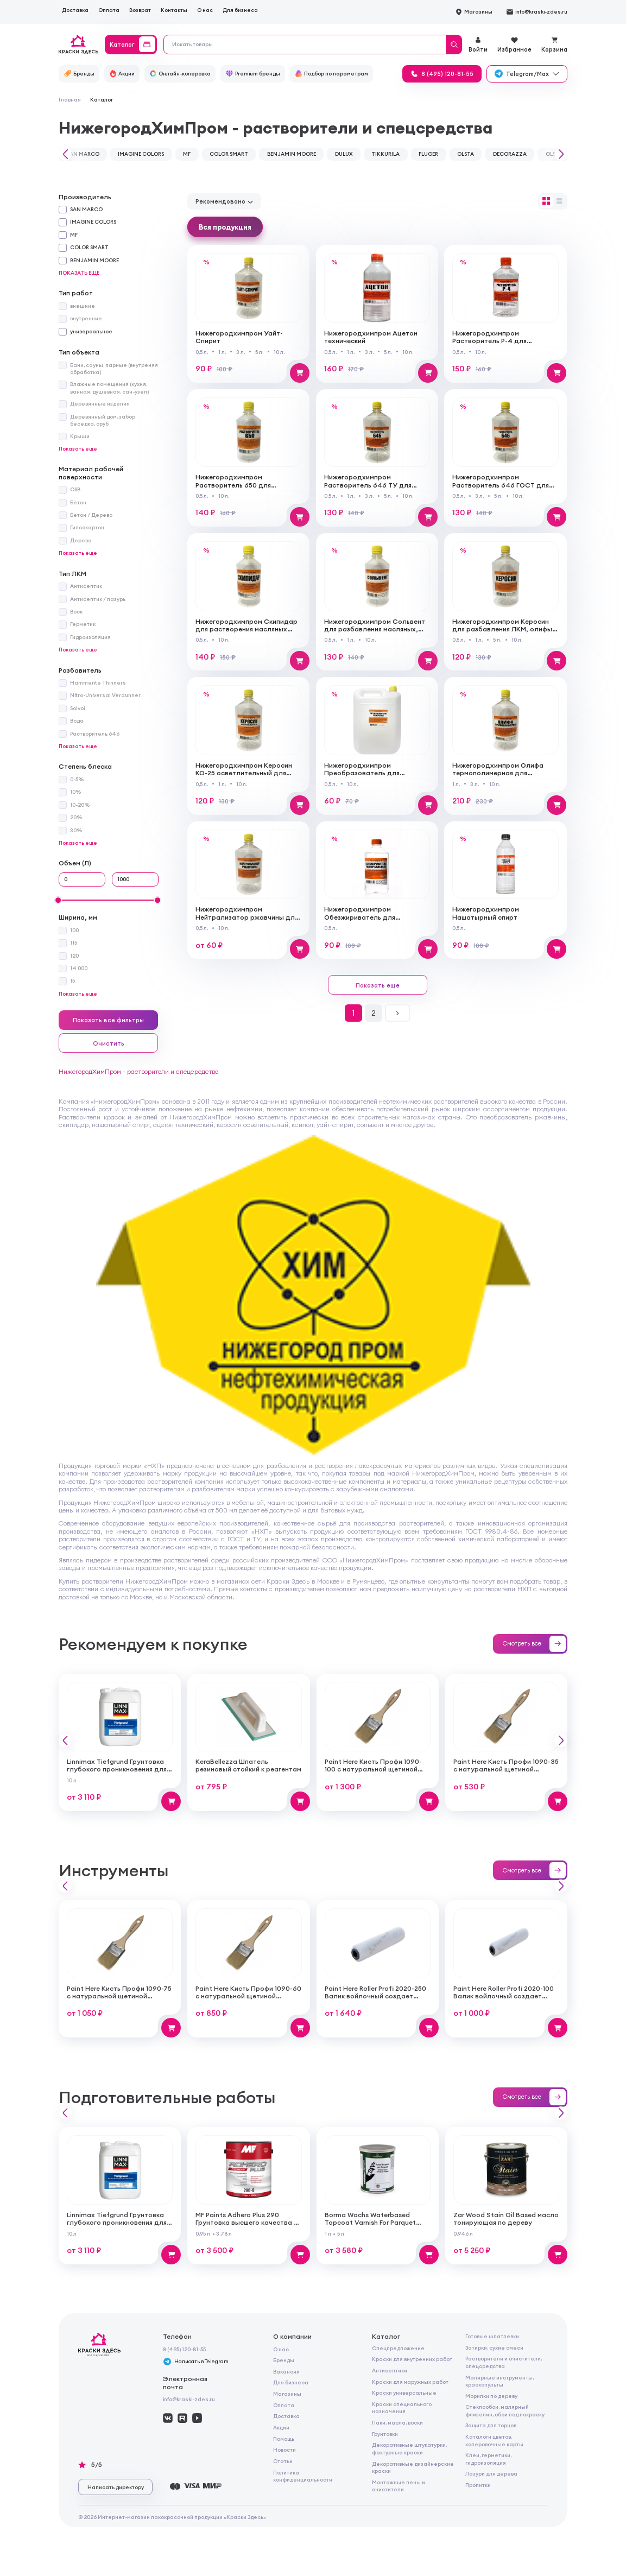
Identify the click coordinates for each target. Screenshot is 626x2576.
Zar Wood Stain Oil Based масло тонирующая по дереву (506, 2218)
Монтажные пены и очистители (398, 2486)
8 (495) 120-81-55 (184, 2349)
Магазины (287, 2393)
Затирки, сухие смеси (494, 2347)
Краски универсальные (404, 2392)
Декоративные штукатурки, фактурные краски (409, 2448)
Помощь (283, 2438)
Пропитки (478, 2485)
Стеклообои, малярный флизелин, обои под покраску (505, 2410)
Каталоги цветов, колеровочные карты (494, 2440)
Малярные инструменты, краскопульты (499, 2381)
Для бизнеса (240, 10)
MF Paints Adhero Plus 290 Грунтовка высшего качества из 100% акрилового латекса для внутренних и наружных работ (248, 2226)
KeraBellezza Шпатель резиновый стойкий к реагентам (248, 1765)
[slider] (58, 900)
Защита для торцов (490, 2425)
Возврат (140, 10)
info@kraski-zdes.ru (189, 2399)
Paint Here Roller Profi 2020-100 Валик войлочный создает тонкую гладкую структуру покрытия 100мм (503, 2000)
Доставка (75, 10)
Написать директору (115, 2487)
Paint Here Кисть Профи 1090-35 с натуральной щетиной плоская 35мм (506, 1769)
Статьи (283, 2461)
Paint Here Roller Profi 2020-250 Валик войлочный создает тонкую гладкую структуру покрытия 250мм (375, 2000)
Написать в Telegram (196, 2361)
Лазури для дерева (491, 2473)
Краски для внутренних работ (412, 2359)
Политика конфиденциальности (302, 2476)
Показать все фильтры (108, 1020)
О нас (205, 10)
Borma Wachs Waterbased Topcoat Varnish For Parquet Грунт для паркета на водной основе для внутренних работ (375, 2226)
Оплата (108, 10)
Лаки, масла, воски (397, 2422)
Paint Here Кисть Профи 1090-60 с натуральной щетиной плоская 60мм (248, 1996)
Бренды (283, 2360)
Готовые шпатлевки (492, 2336)
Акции (281, 2427)
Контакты (174, 10)
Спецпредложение (398, 2348)
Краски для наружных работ (410, 2381)
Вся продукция (225, 227)
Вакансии (286, 2371)
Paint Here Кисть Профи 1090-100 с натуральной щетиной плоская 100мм (373, 1769)
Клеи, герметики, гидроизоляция (488, 2459)
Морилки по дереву (491, 2396)
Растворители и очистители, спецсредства (503, 2362)
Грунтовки (385, 2434)
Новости (284, 2449)
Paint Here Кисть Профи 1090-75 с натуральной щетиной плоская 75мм (119, 1996)
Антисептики (389, 2370)
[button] (63, 154)
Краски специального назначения (402, 2408)
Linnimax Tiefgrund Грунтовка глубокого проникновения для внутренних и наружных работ (118, 1769)
